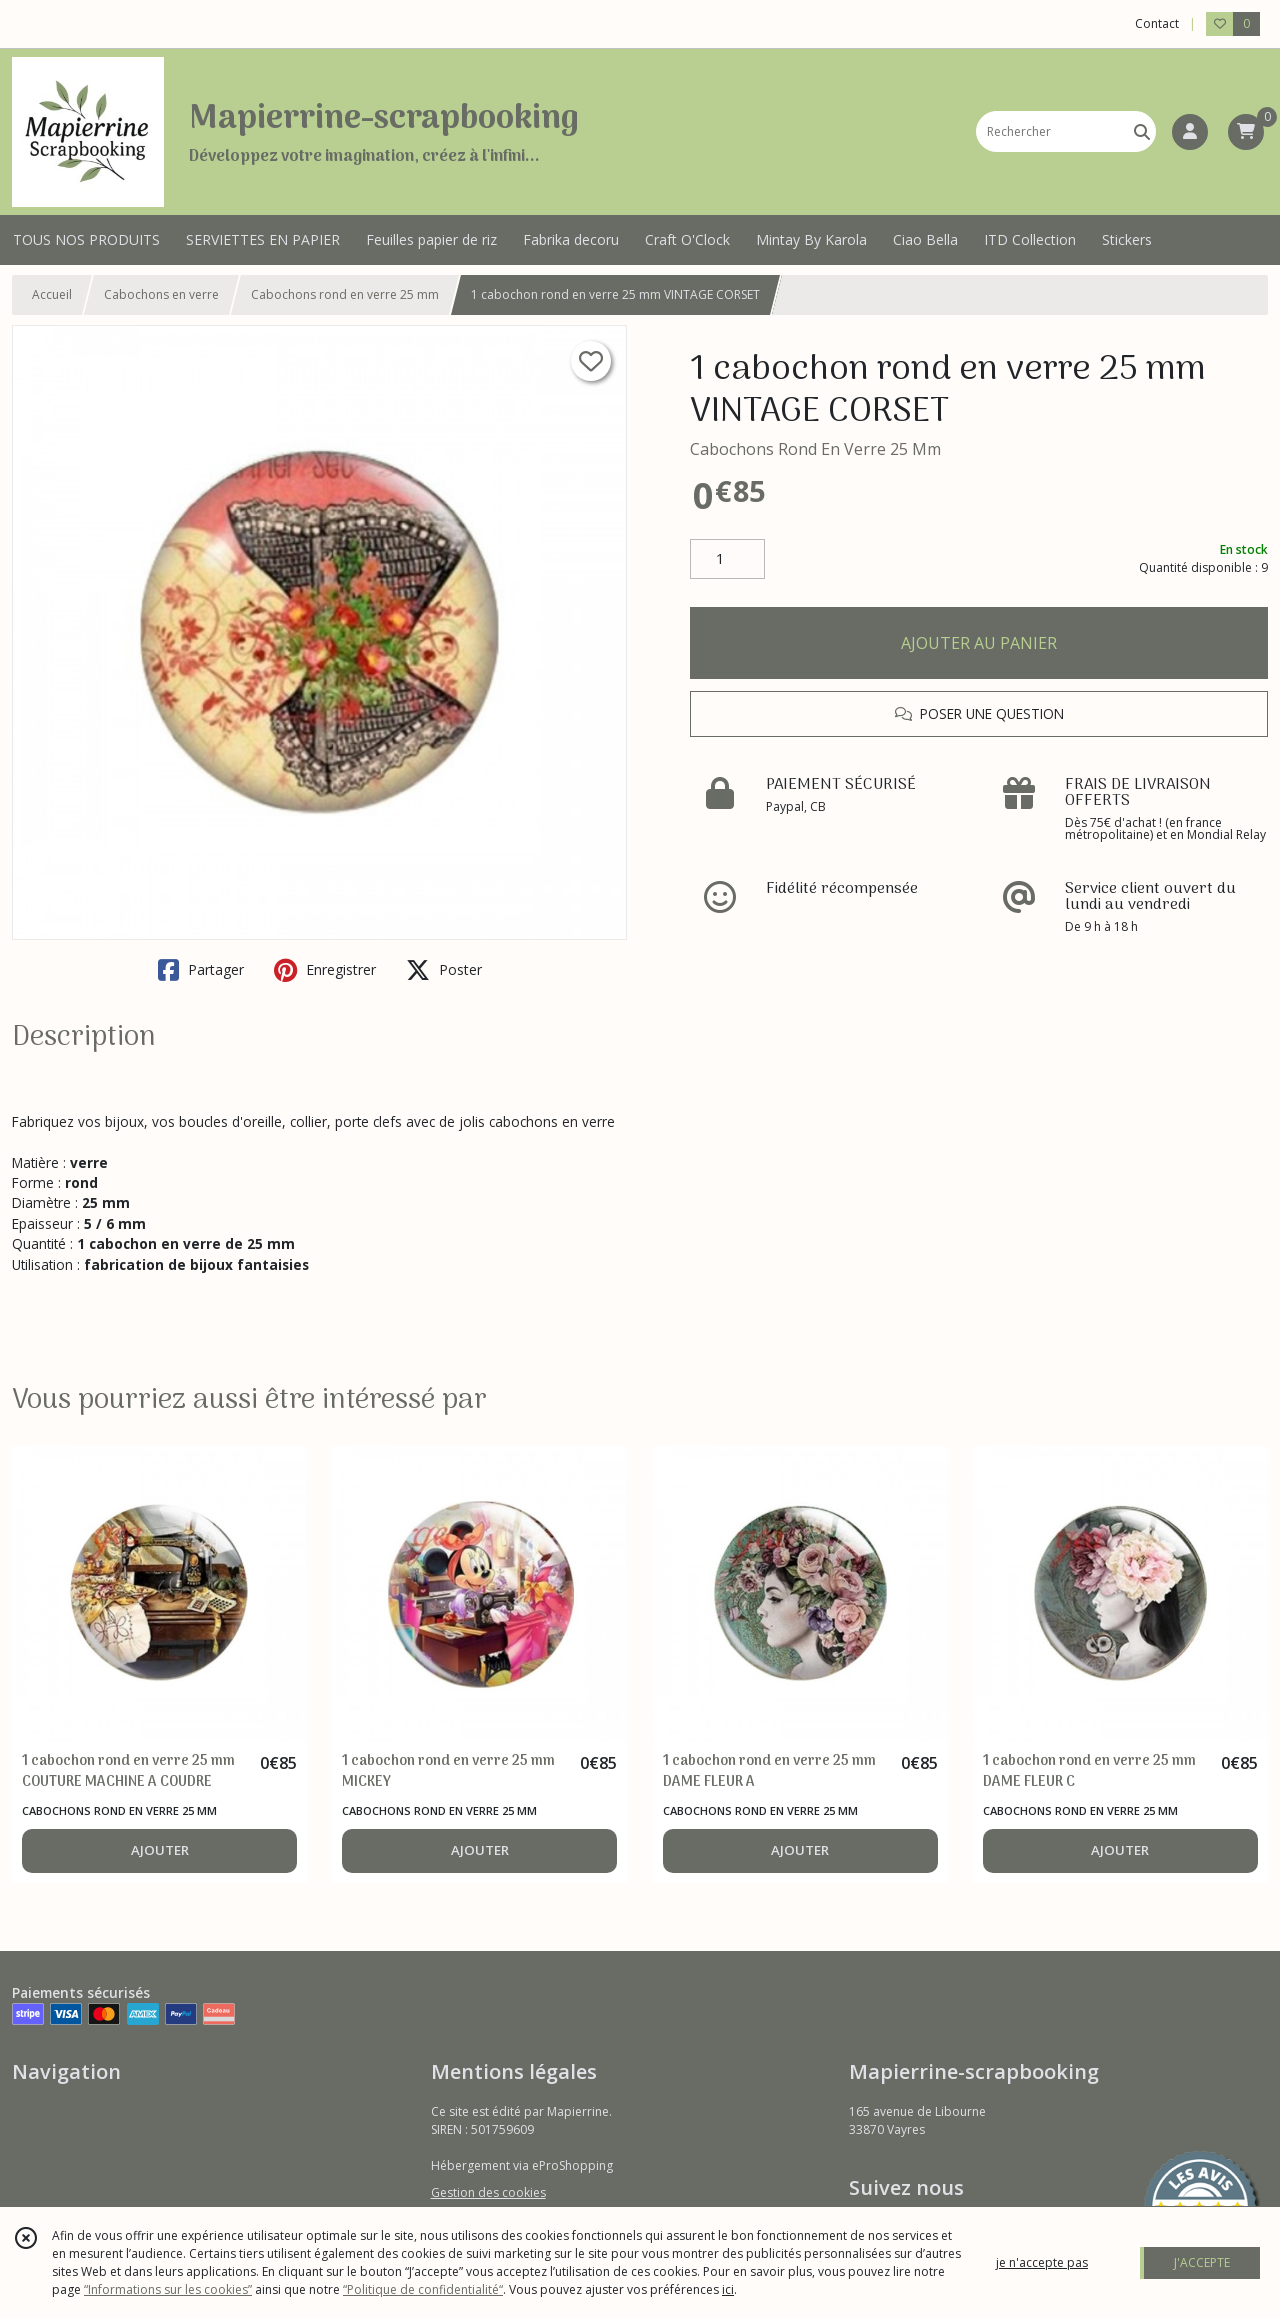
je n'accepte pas (1042, 2262)
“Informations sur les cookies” (168, 2289)
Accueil (52, 294)
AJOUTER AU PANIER (979, 643)
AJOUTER (160, 1850)
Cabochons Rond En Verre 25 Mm (815, 449)
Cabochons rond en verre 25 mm (345, 294)
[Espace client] (1190, 132)
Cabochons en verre (161, 294)
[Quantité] (727, 559)
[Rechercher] (1142, 131)
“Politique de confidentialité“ (423, 2289)
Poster (444, 970)
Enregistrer (325, 970)
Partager (201, 970)
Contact (1157, 23)
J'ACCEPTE (1202, 2262)
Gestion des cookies (488, 2192)
